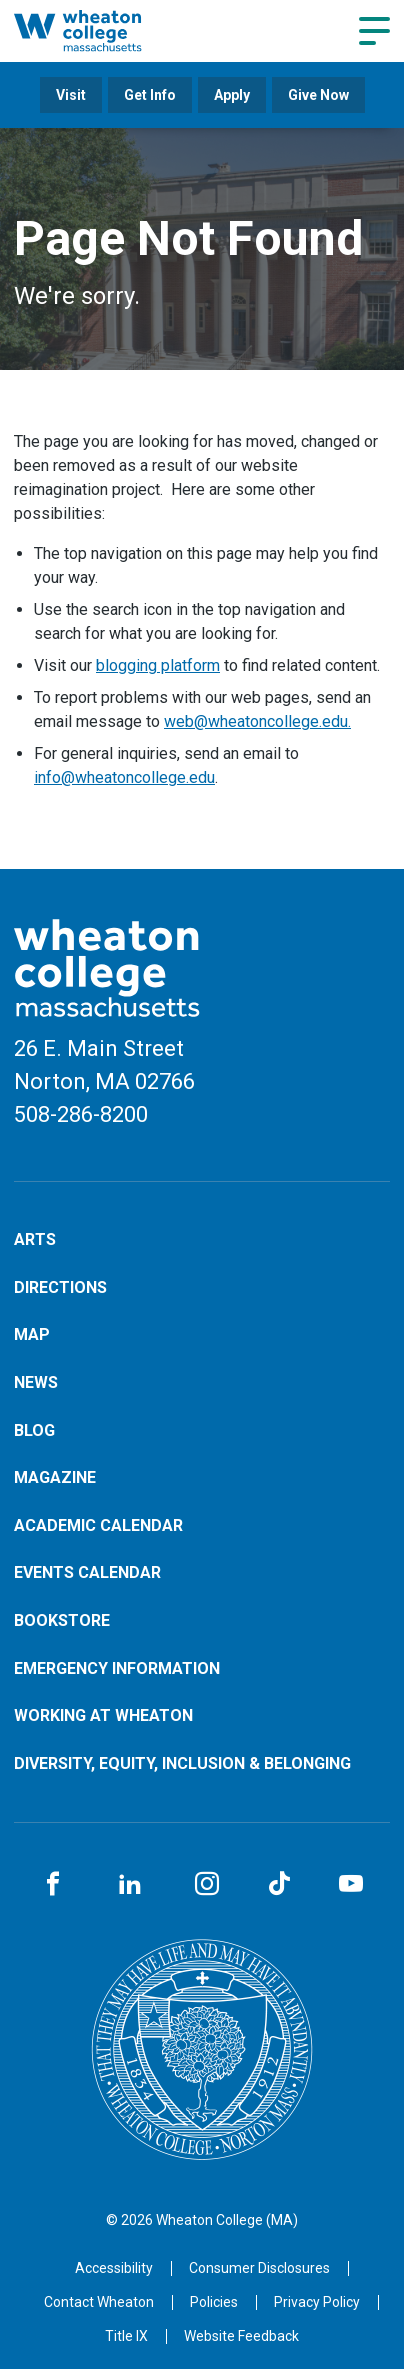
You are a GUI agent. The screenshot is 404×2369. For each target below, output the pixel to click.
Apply (232, 95)
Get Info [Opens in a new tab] (150, 95)
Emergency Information (117, 1668)
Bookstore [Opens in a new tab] (62, 1620)
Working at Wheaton (103, 1715)
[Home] (99, 30)
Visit (71, 95)
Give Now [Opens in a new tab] (318, 95)
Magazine (55, 1477)
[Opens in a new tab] (99, 2302)
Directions (60, 1287)
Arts (35, 1239)
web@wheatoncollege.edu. (257, 721)
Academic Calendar (98, 1525)
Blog (34, 1430)
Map (32, 1334)
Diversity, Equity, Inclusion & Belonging (182, 1763)
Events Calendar (87, 1572)
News (36, 1382)
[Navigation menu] (374, 31)
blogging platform (158, 665)
